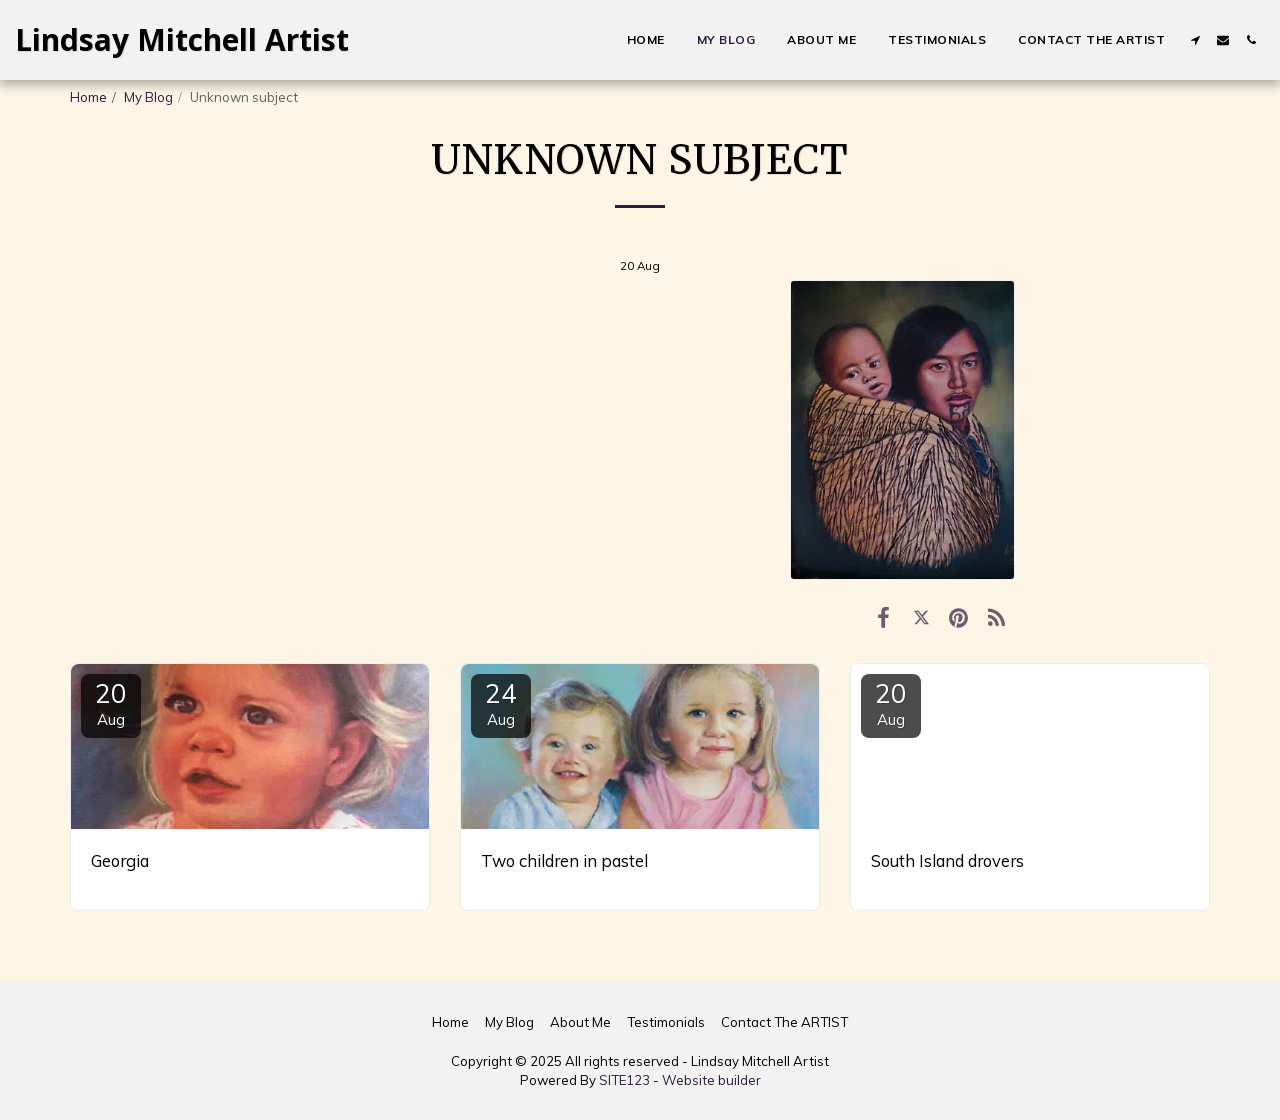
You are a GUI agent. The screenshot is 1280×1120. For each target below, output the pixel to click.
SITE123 (624, 1080)
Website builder (711, 1080)
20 (111, 703)
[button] (1195, 40)
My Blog (148, 97)
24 (501, 703)
